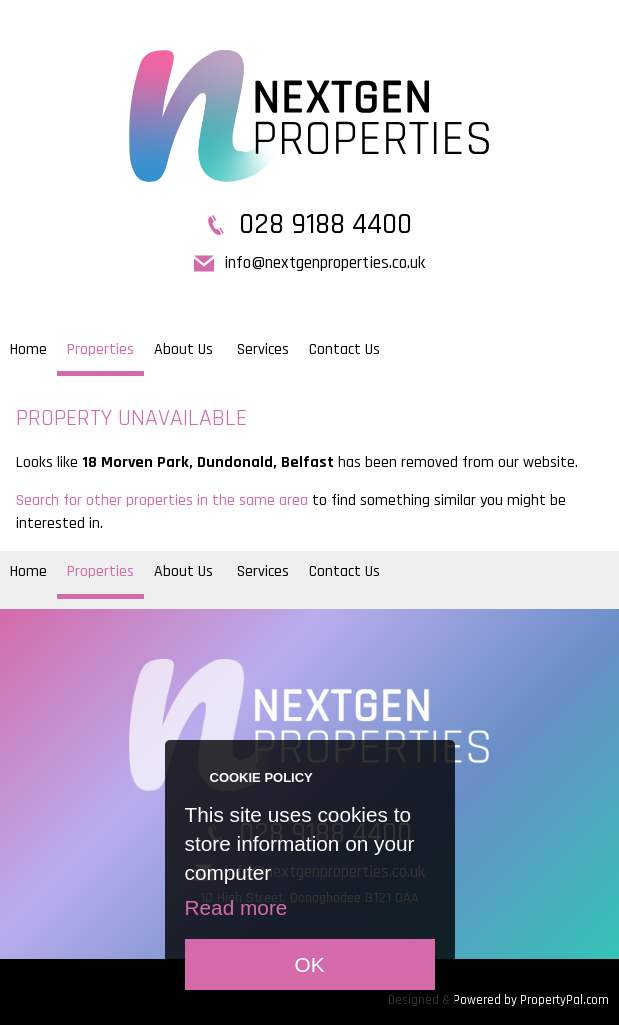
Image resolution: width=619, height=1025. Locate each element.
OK (309, 964)
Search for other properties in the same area (162, 500)
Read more (236, 907)
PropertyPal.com (564, 1000)
